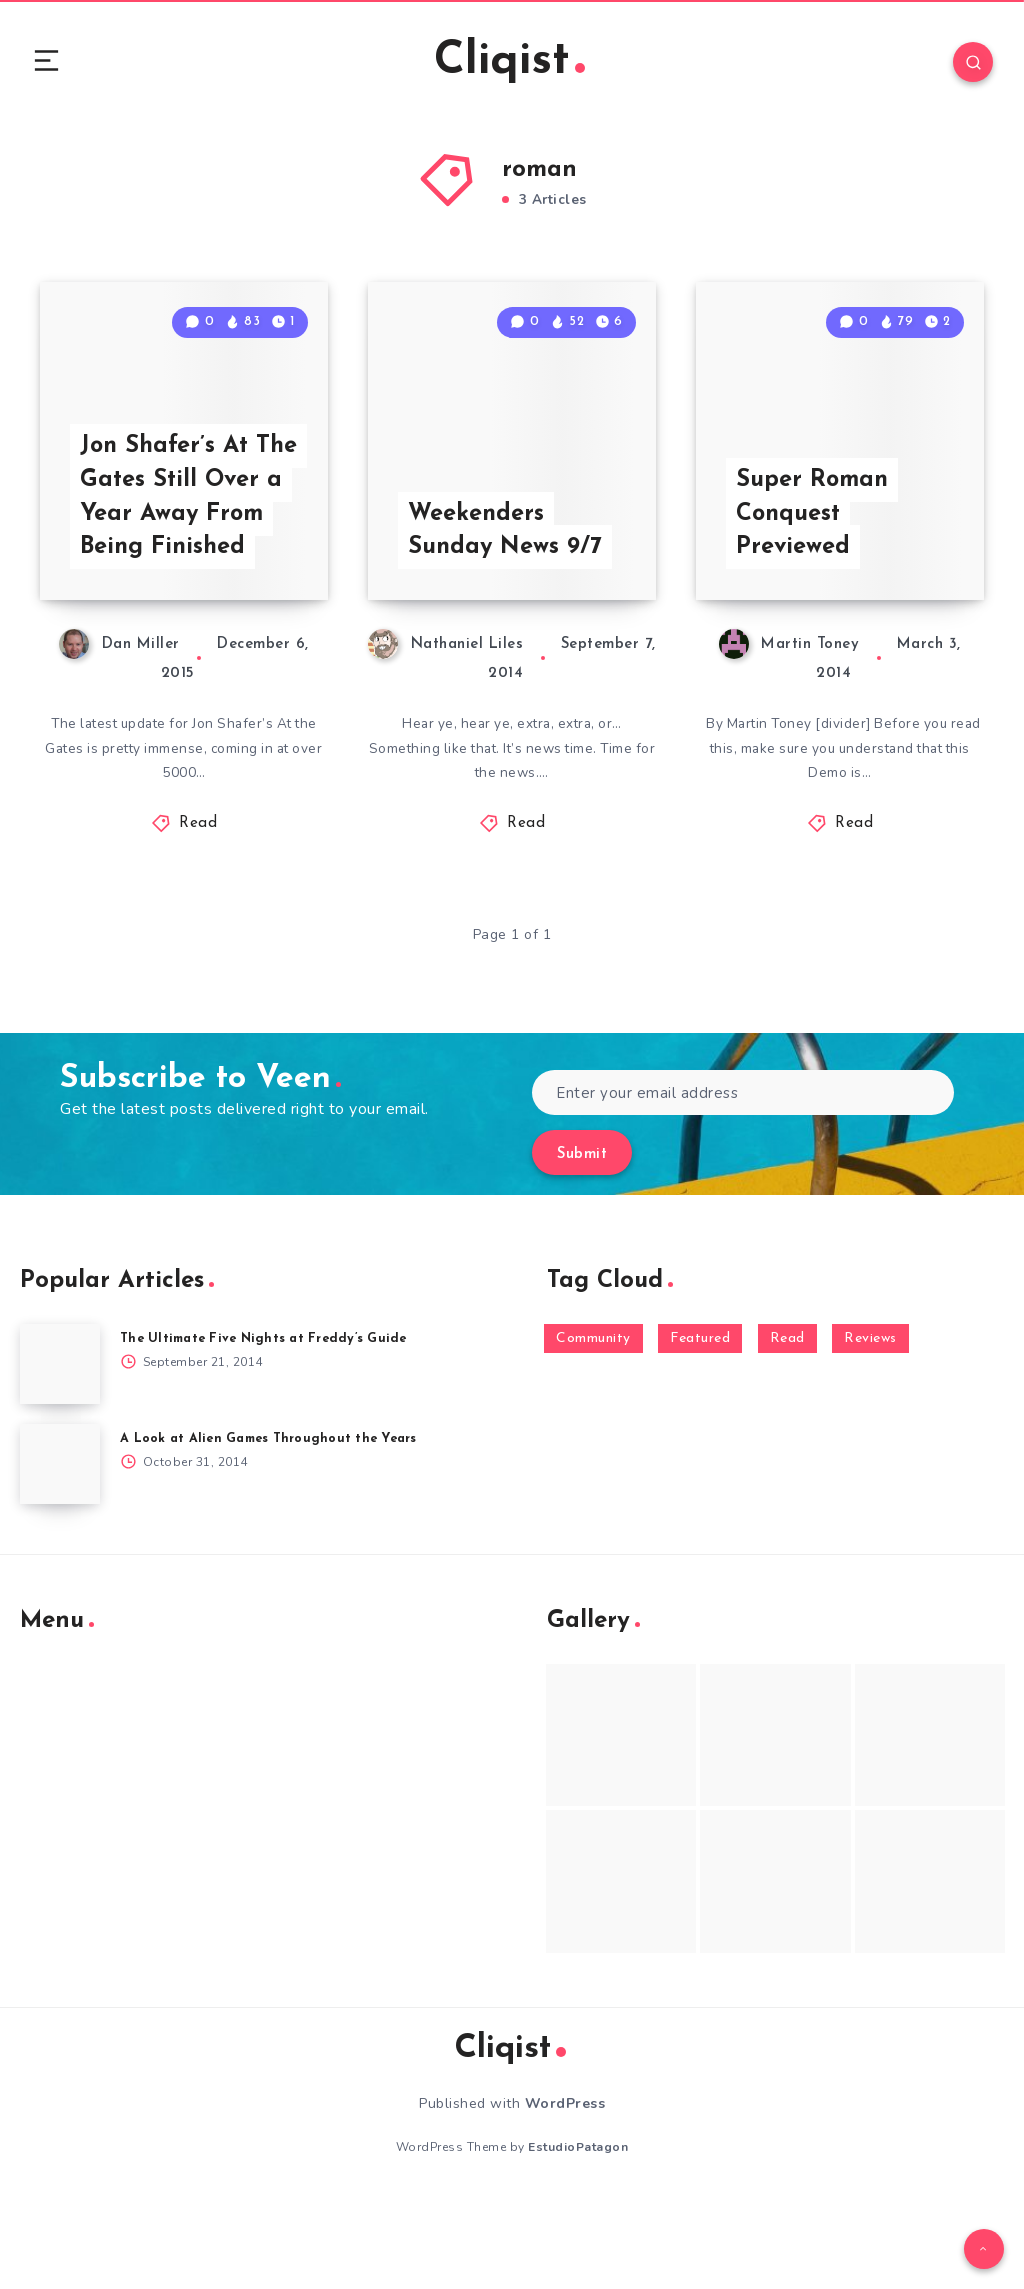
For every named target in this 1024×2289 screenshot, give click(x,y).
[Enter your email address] (743, 1183)
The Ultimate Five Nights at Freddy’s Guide (269, 1429)
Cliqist (509, 64)
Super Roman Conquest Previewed (813, 601)
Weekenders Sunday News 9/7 (506, 618)
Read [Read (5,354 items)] (787, 1429)
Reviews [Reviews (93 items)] (870, 1429)
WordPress (565, 2194)
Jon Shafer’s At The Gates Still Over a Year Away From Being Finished (183, 566)
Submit (582, 1245)
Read (198, 914)
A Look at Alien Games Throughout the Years (274, 1529)
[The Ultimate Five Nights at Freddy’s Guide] (60, 1455)
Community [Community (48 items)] (593, 1429)
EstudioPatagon (578, 2238)
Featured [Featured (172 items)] (700, 1429)
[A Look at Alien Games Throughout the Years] (60, 1555)
